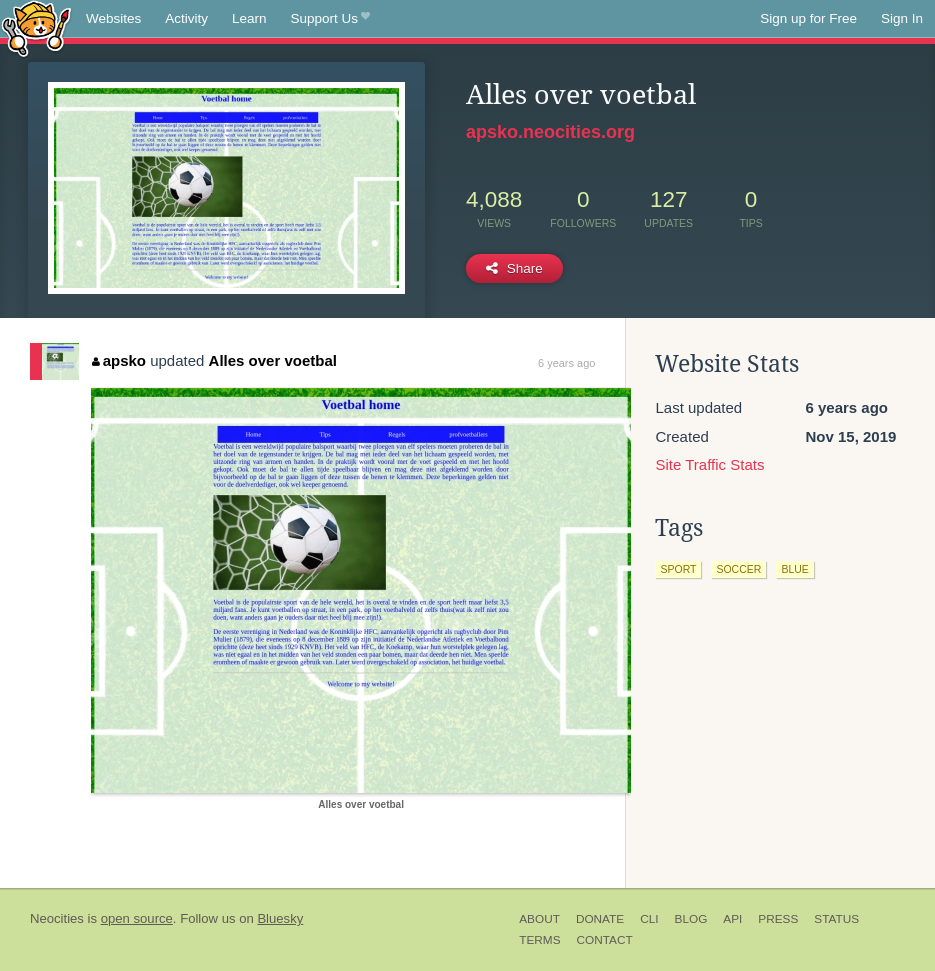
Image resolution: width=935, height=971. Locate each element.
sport (678, 569)
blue (794, 569)
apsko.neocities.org (550, 132)
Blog (691, 919)
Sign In (902, 18)
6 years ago (566, 363)
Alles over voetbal (273, 360)
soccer (738, 569)
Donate (600, 919)
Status (836, 919)
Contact (605, 940)
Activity (186, 18)
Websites (113, 18)
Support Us (330, 19)
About (539, 919)
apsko (119, 360)
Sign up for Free (808, 18)
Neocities (57, 918)
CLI (649, 919)
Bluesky (280, 918)
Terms (539, 940)
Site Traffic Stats (709, 464)
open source (137, 918)
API (732, 919)
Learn (249, 18)
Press (778, 919)
